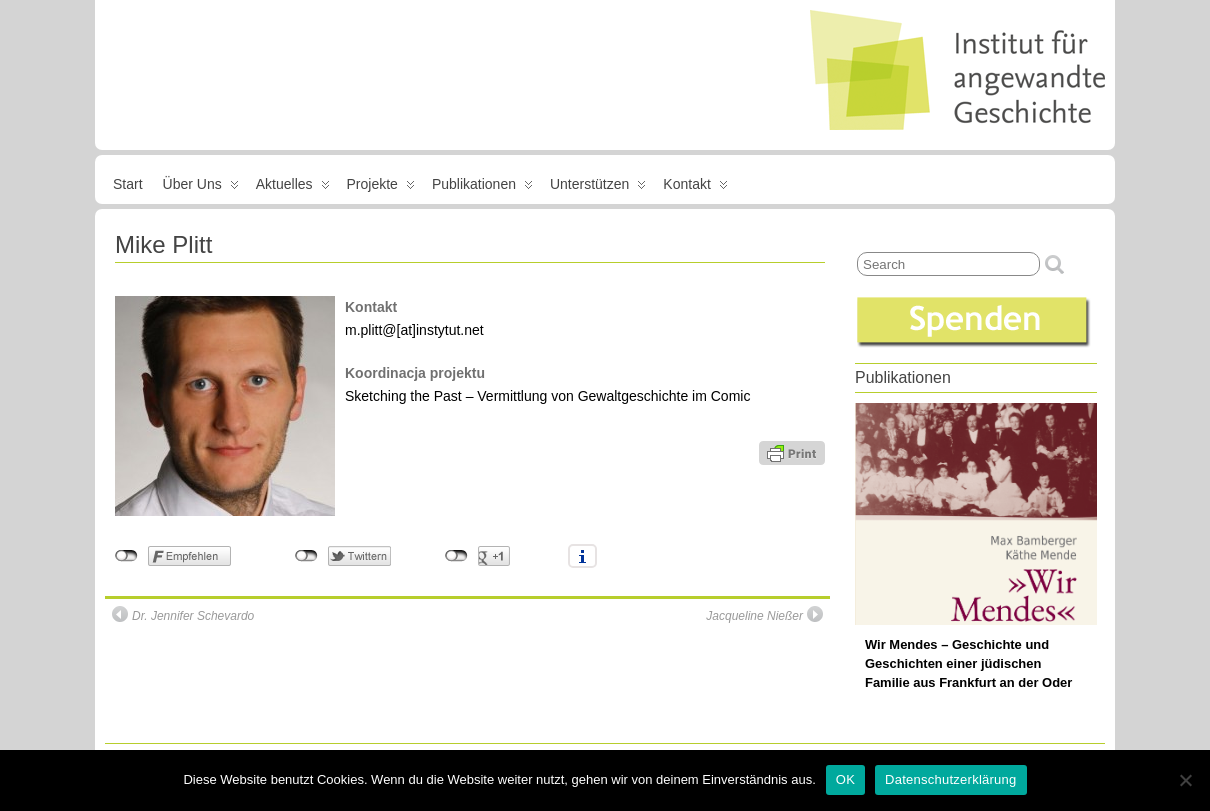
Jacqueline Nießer (764, 614)
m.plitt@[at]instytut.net (414, 330)
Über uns (201, 188)
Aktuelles (293, 188)
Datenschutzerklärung (950, 779)
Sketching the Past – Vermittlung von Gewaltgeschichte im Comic (547, 396)
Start (128, 184)
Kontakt (695, 188)
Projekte (381, 188)
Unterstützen (598, 188)
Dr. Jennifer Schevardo (183, 614)
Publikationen (482, 188)
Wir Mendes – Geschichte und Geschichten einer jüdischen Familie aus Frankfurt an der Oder (968, 663)
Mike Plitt (163, 244)
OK (845, 779)
